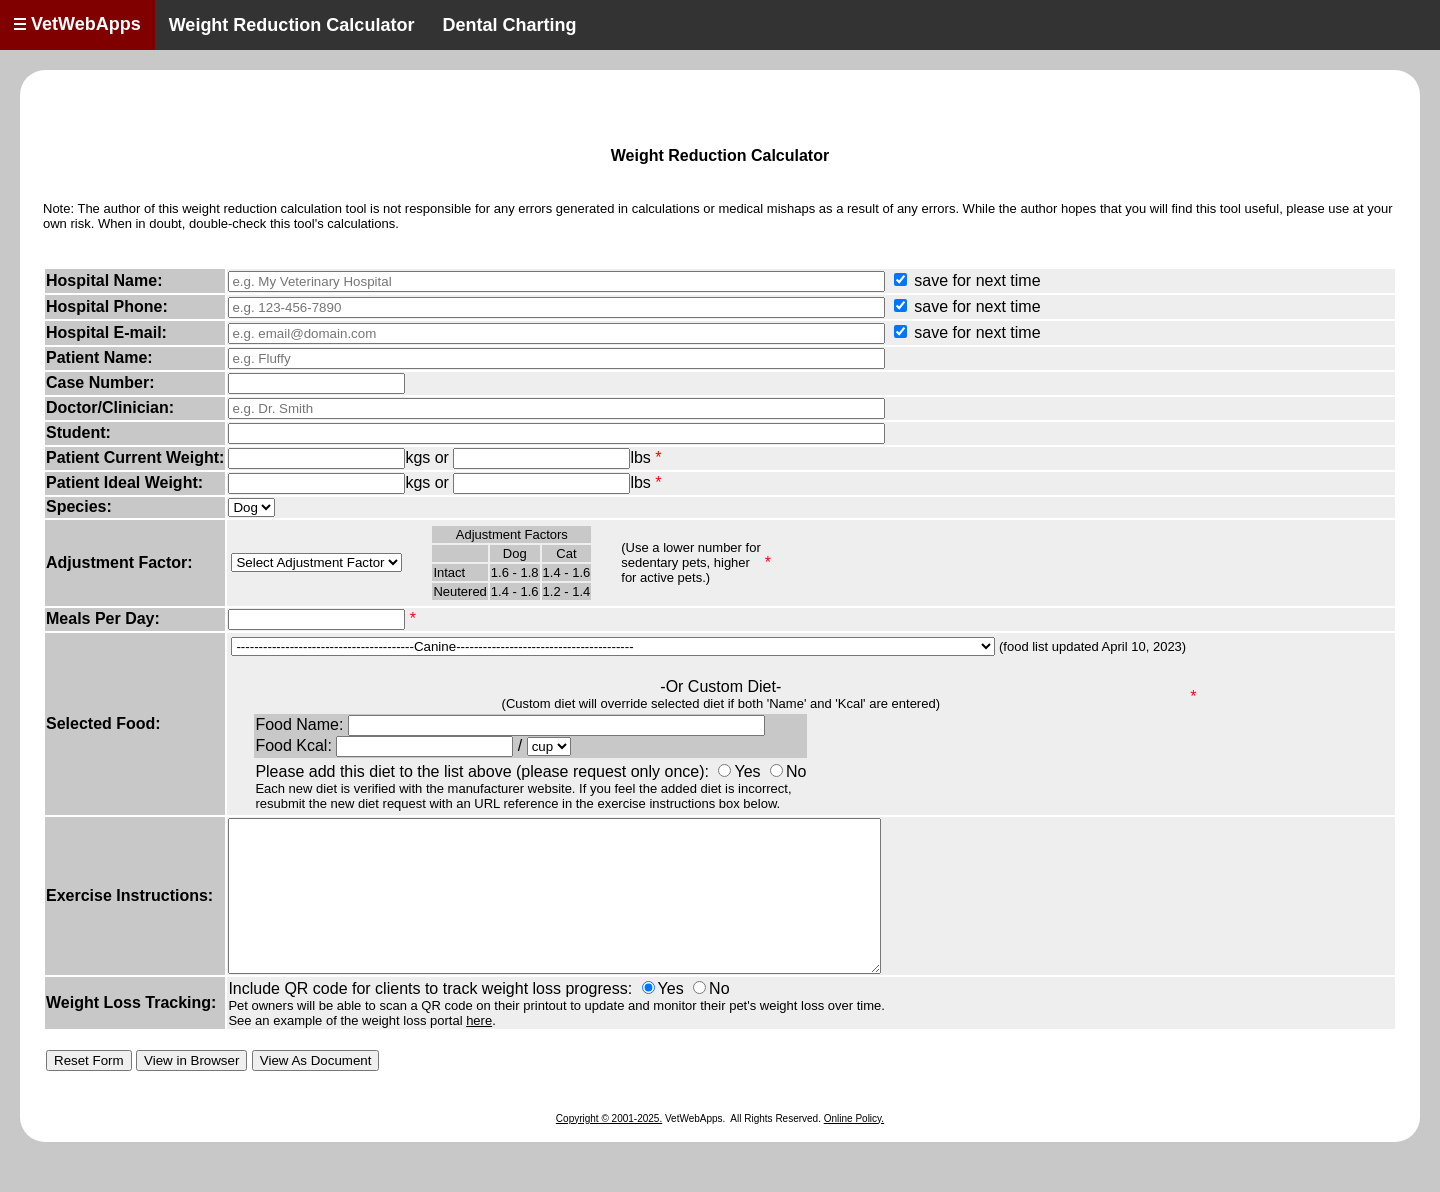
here (479, 1050)
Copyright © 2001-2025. (609, 1148)
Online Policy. (854, 1148)
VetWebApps (77, 24)
